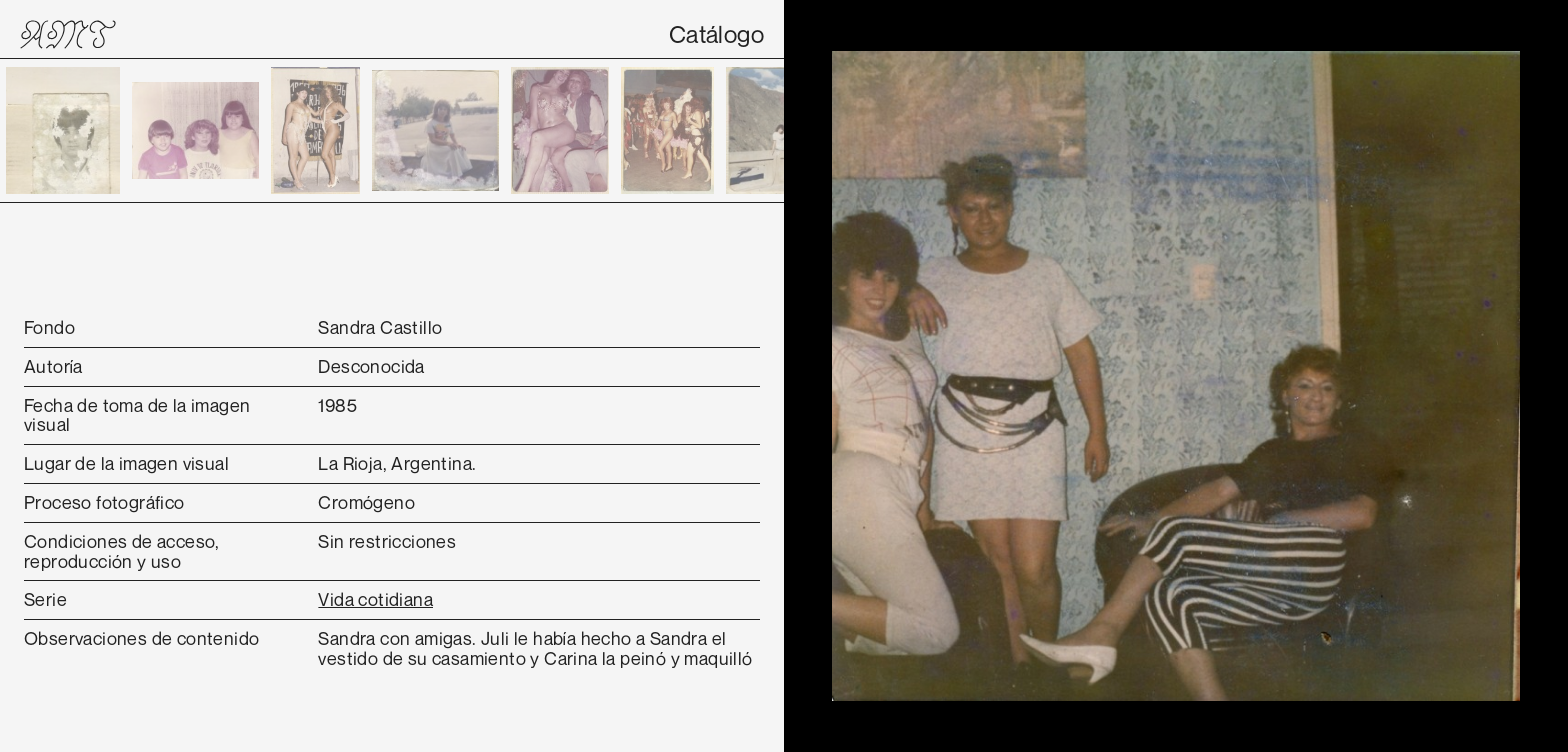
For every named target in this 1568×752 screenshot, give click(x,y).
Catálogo (716, 34)
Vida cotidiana (375, 599)
